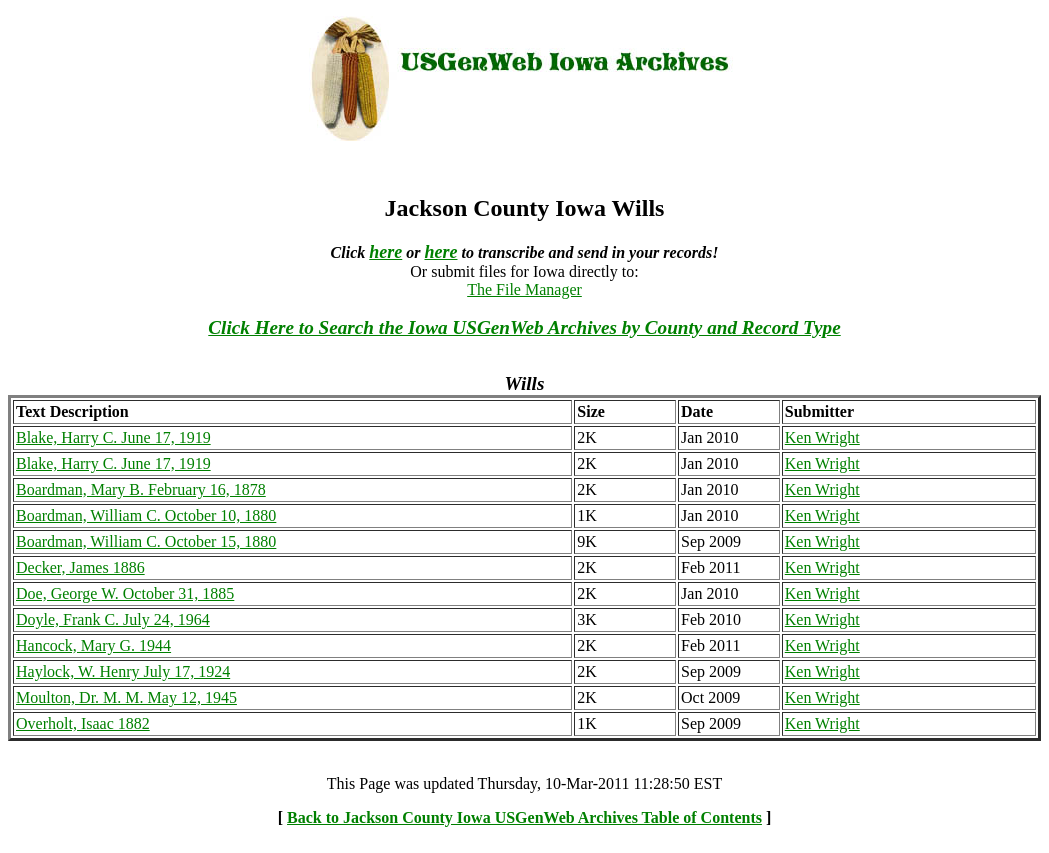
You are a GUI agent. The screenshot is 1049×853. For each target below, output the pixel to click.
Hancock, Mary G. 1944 (93, 645)
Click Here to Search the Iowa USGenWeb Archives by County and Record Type (524, 327)
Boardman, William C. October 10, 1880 (146, 515)
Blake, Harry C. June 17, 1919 (113, 437)
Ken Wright (822, 437)
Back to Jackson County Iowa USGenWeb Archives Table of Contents (524, 817)
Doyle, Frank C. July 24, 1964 (113, 619)
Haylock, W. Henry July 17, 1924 (123, 671)
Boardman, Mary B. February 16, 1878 (141, 489)
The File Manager (524, 289)
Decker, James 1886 (80, 567)
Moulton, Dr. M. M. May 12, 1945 (126, 697)
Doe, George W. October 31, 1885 (125, 593)
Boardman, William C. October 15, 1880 (146, 541)
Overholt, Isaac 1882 (83, 723)
